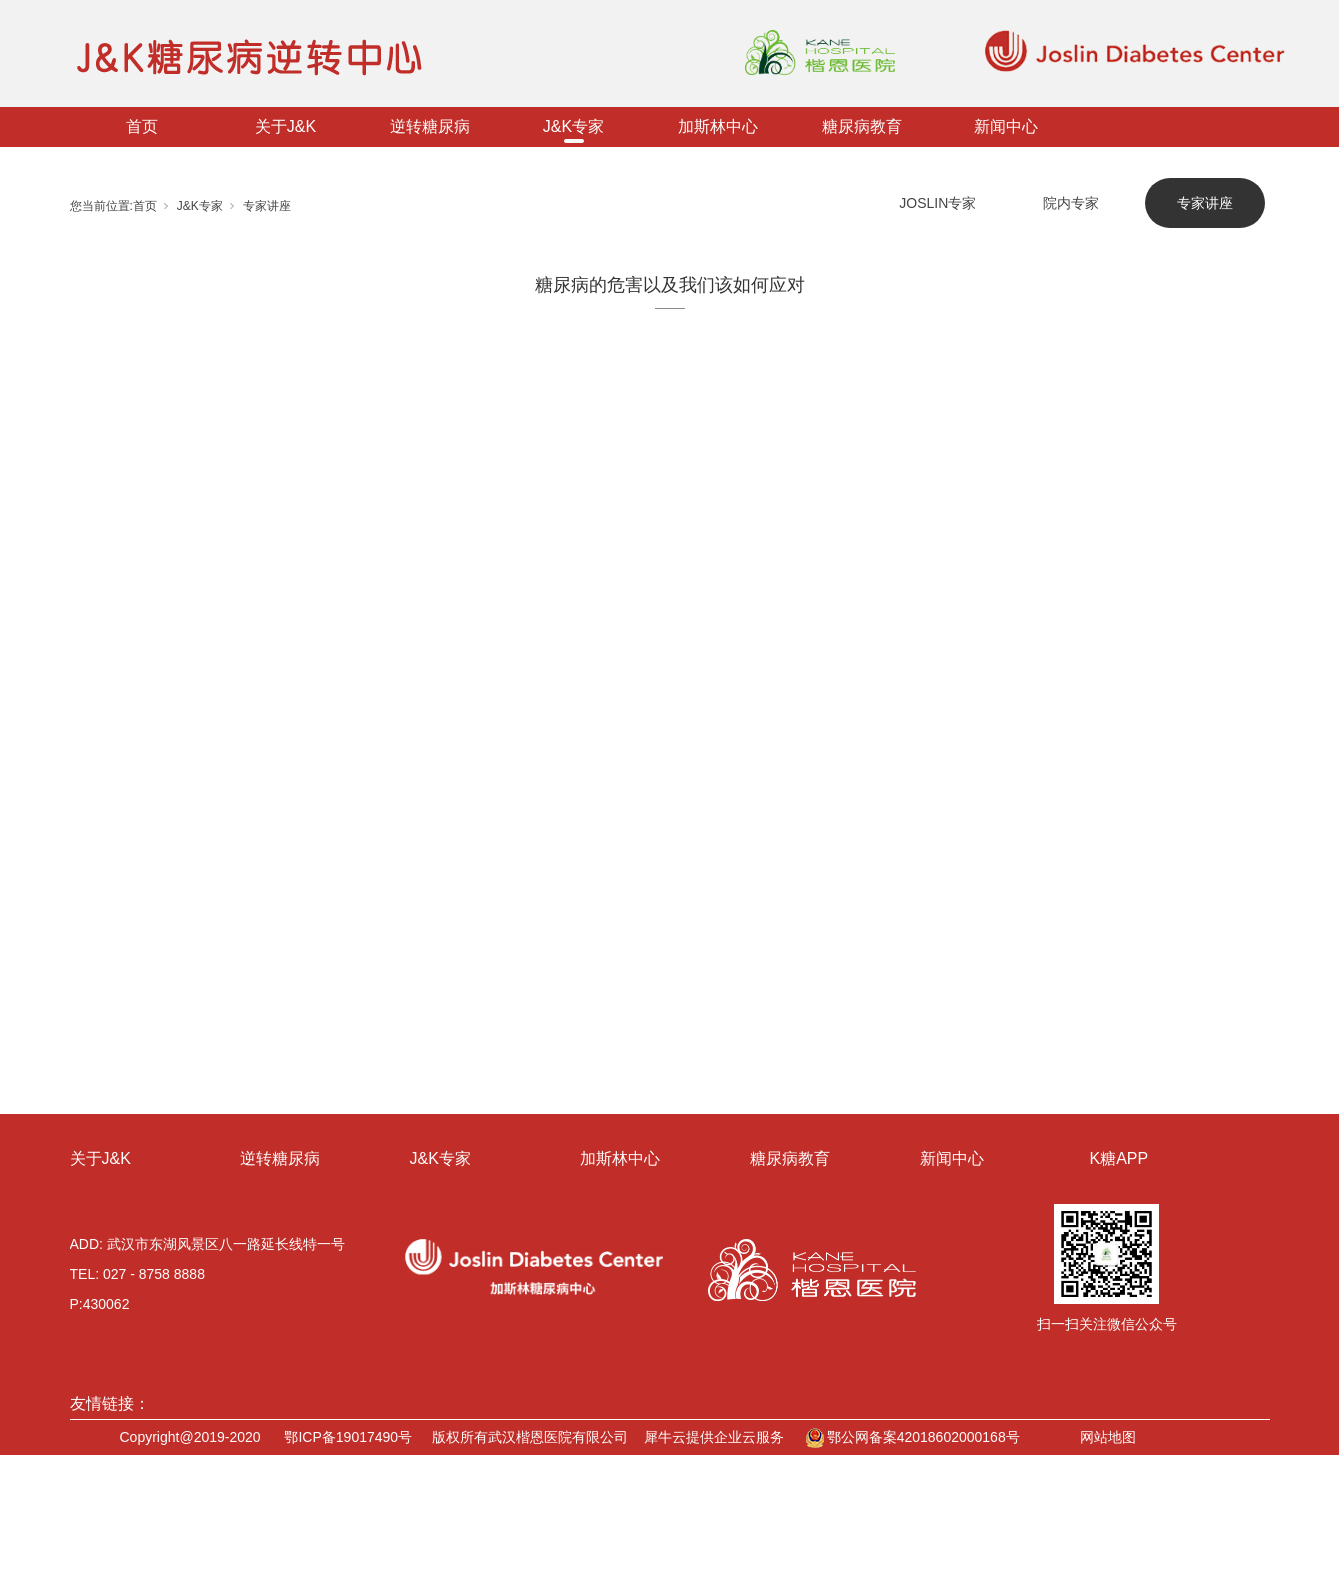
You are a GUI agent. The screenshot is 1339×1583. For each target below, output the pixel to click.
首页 (142, 126)
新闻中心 (1006, 126)
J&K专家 (573, 126)
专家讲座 (267, 206)
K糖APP (1119, 1158)
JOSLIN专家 (937, 203)
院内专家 (1071, 203)
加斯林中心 (718, 126)
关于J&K (285, 126)
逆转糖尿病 (430, 126)
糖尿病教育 (862, 126)
